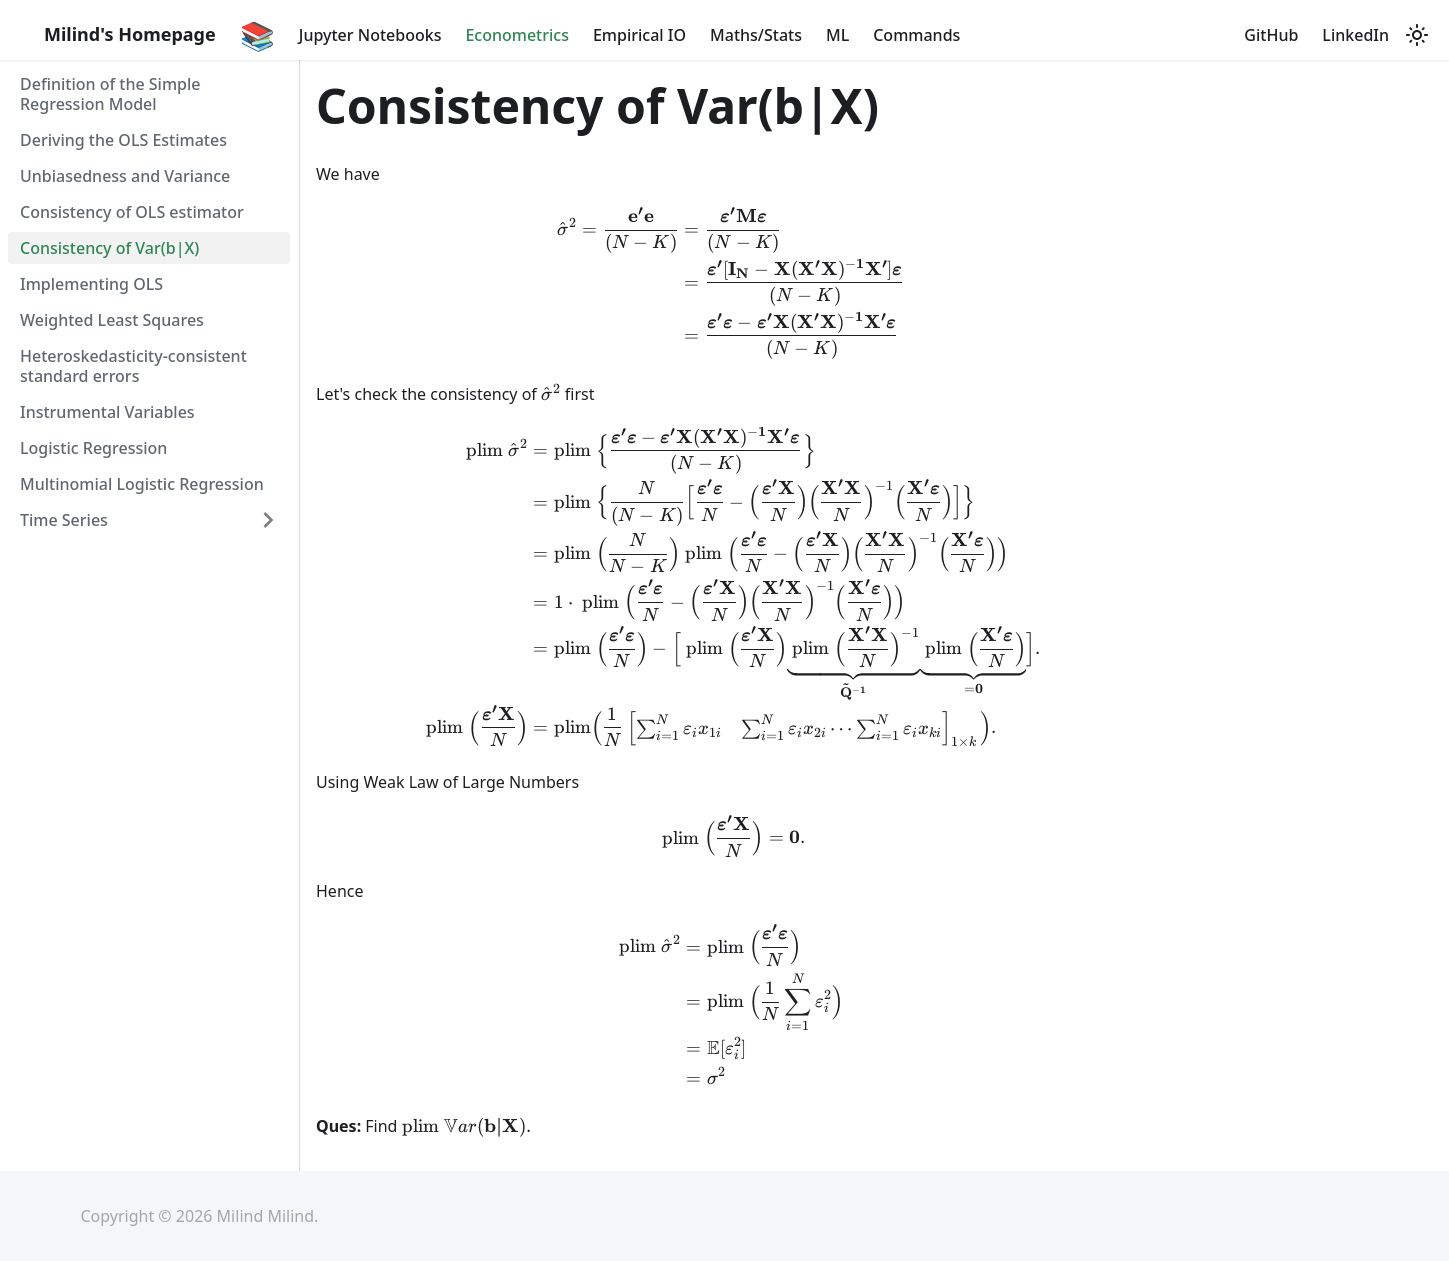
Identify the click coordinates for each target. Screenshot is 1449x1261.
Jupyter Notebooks (370, 35)
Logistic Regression (93, 448)
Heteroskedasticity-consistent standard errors (133, 366)
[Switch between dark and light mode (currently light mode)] (1417, 35)
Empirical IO (639, 35)
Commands (916, 35)
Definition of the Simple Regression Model (110, 94)
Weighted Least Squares (112, 320)
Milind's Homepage (130, 34)
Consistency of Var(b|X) (109, 248)
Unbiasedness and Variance (125, 176)
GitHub (1271, 35)
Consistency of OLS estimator (132, 212)
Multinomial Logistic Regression (142, 484)
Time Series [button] (64, 520)
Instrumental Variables (107, 412)
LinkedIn (1355, 35)
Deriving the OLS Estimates (123, 140)
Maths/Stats (756, 35)
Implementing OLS (91, 284)
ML (837, 35)
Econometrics (517, 35)
